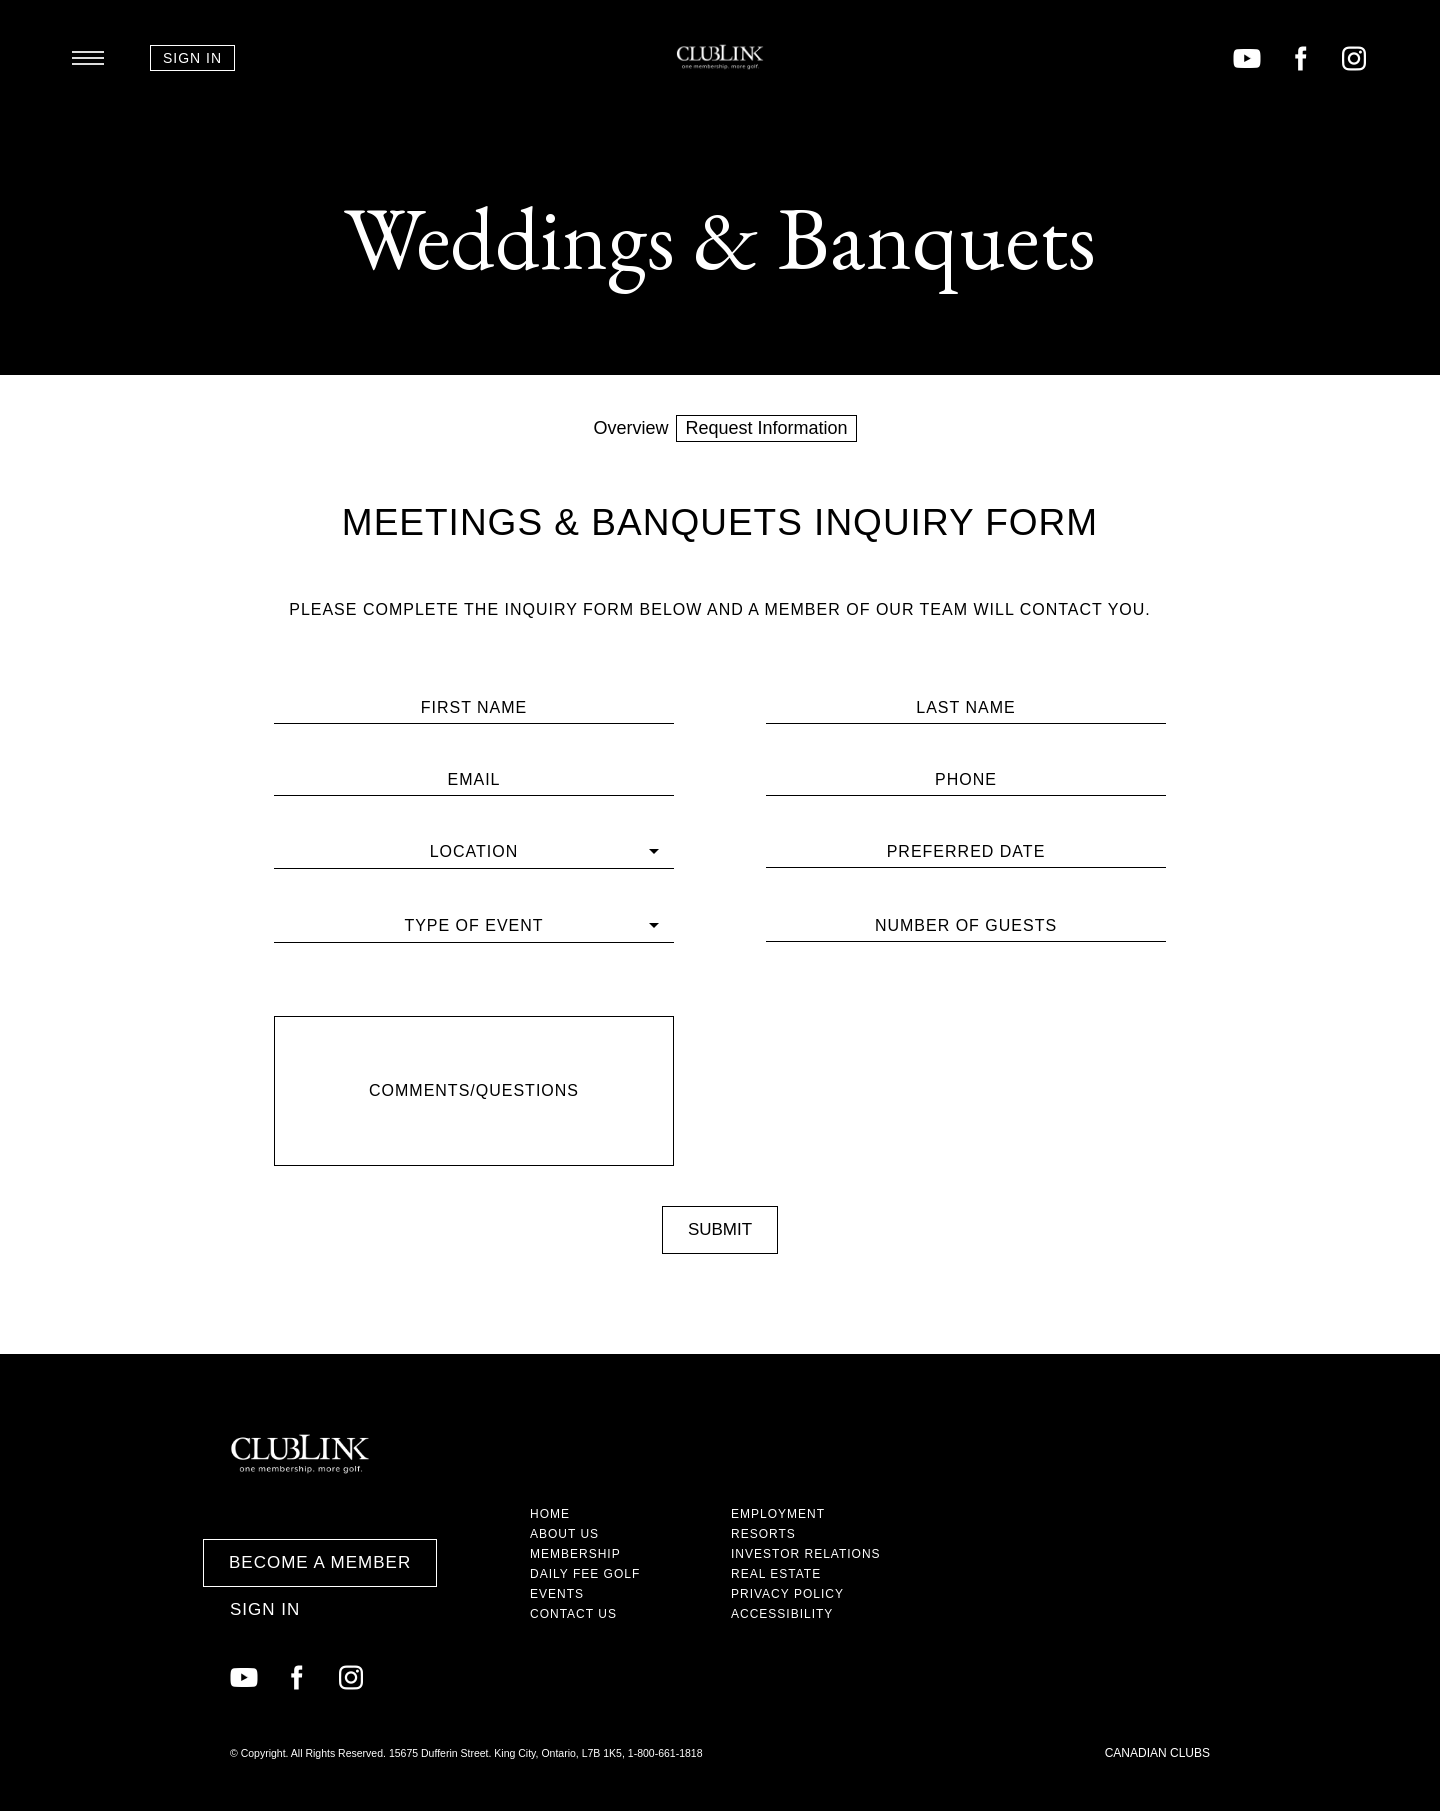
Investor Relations (806, 1554)
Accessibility (782, 1614)
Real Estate (776, 1574)
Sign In (192, 58)
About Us (564, 1534)
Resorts (763, 1534)
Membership (575, 1554)
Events (557, 1594)
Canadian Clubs (1157, 1753)
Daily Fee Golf (585, 1574)
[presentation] (966, 1023)
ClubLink (720, 57)
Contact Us (573, 1614)
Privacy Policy (787, 1594)
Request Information (766, 428)
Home (550, 1514)
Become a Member (320, 1562)
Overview (630, 428)
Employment (778, 1514)
